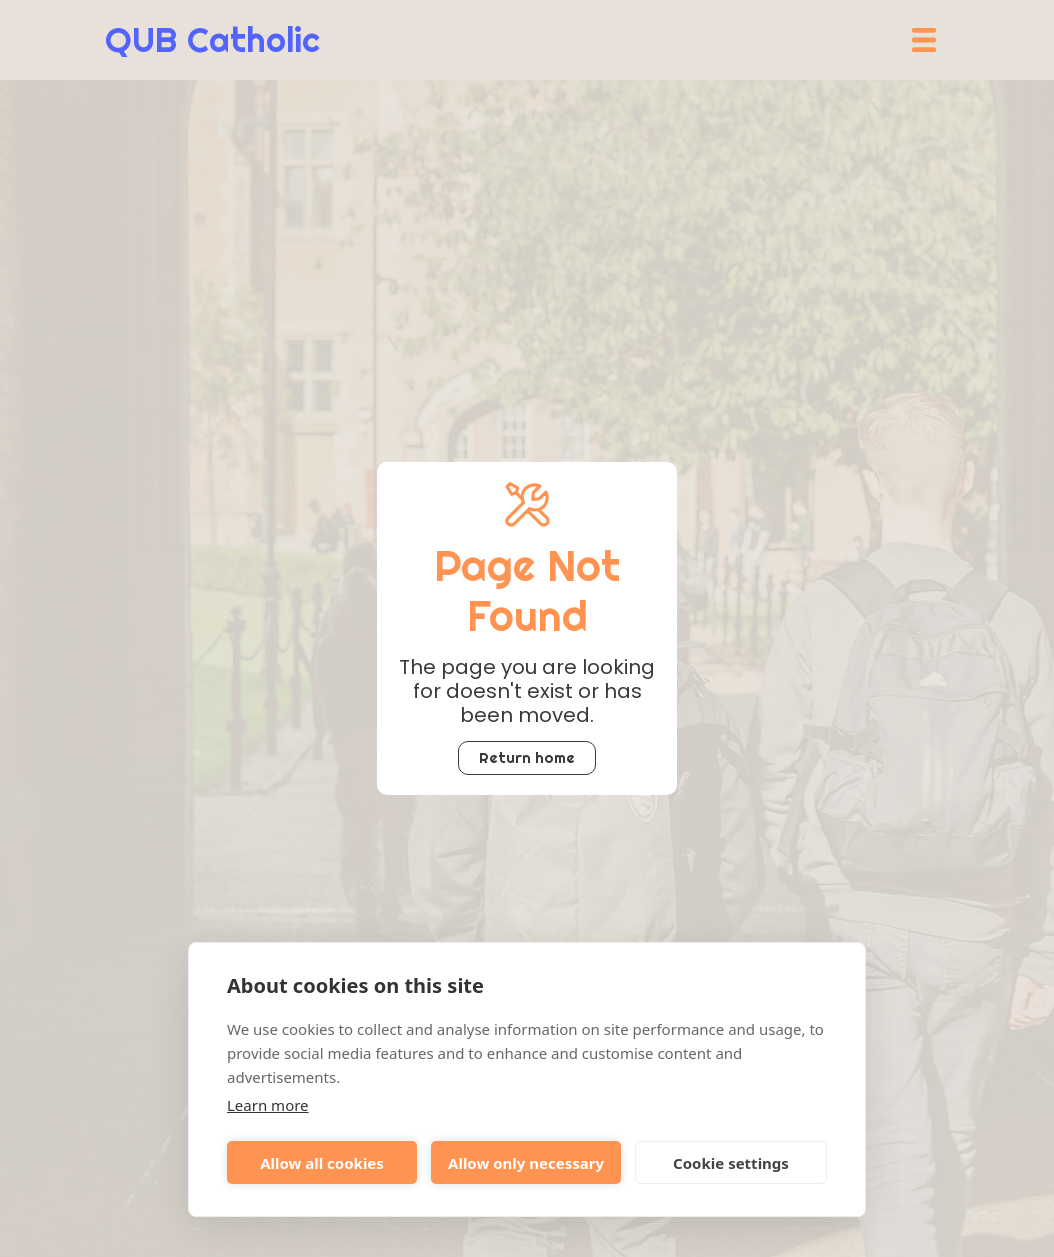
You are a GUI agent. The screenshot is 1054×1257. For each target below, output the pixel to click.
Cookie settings (731, 1163)
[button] (924, 40)
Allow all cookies (322, 1163)
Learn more (268, 1105)
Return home (527, 757)
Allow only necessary (526, 1163)
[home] (212, 40)
